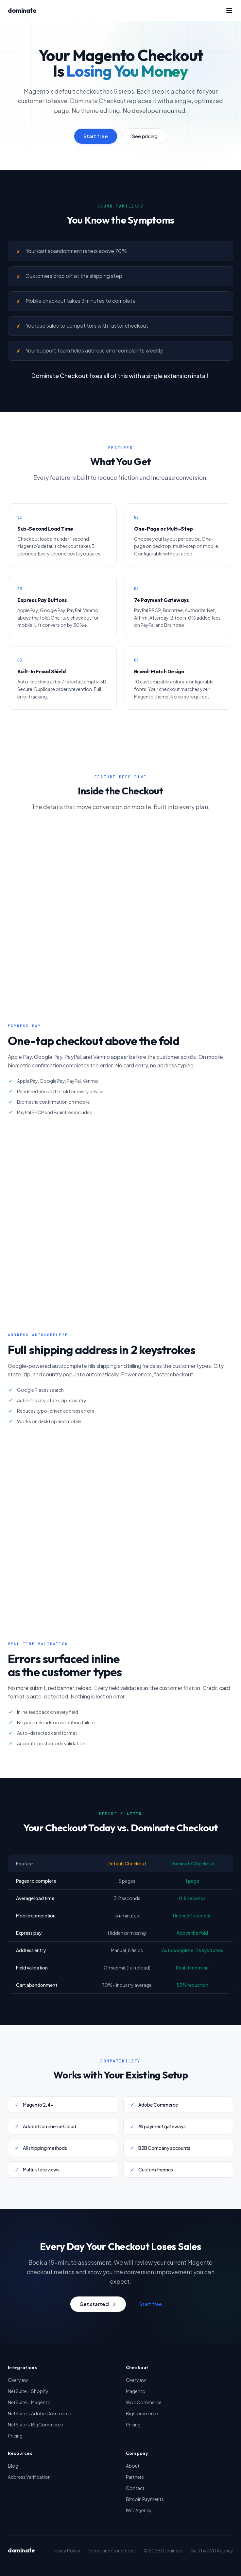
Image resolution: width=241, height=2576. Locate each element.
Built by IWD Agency (212, 2550)
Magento (136, 2391)
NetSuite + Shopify (28, 2391)
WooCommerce (144, 2402)
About (133, 2466)
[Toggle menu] (229, 10)
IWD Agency (139, 2510)
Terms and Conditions (112, 2550)
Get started (98, 2304)
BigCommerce (142, 2413)
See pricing (145, 136)
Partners (135, 2477)
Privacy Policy (65, 2550)
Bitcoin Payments (145, 2499)
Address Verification (29, 2477)
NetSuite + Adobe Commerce (39, 2413)
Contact (135, 2488)
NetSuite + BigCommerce (35, 2424)
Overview (18, 2380)
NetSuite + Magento (29, 2402)
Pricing (15, 2436)
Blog (13, 2466)
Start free (95, 136)
